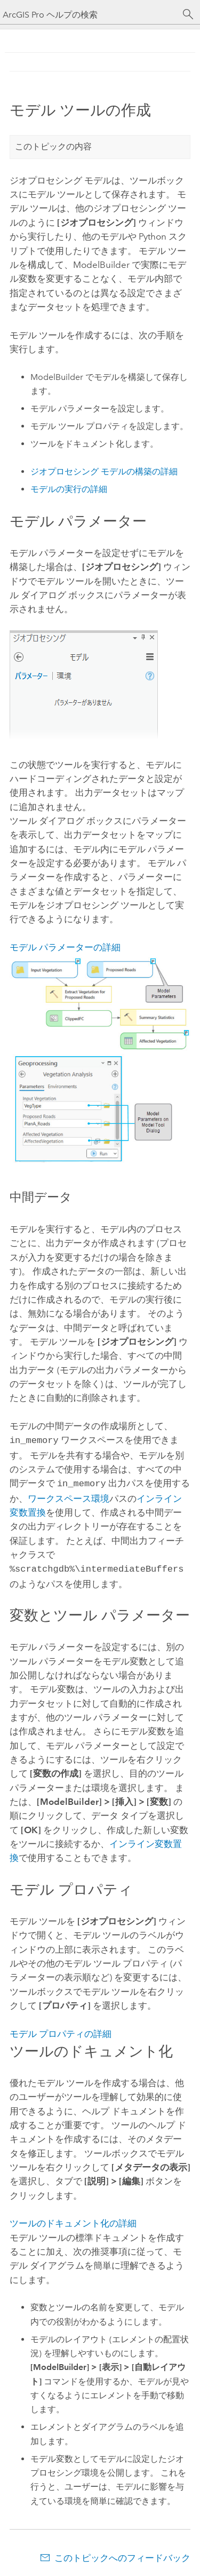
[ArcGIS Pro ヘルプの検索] (89, 14)
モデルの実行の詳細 (68, 489)
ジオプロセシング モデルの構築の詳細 (104, 471)
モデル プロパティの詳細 (60, 2030)
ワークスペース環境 (68, 1496)
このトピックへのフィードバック (122, 2554)
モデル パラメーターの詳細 (65, 947)
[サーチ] (188, 14)
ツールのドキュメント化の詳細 (73, 2220)
